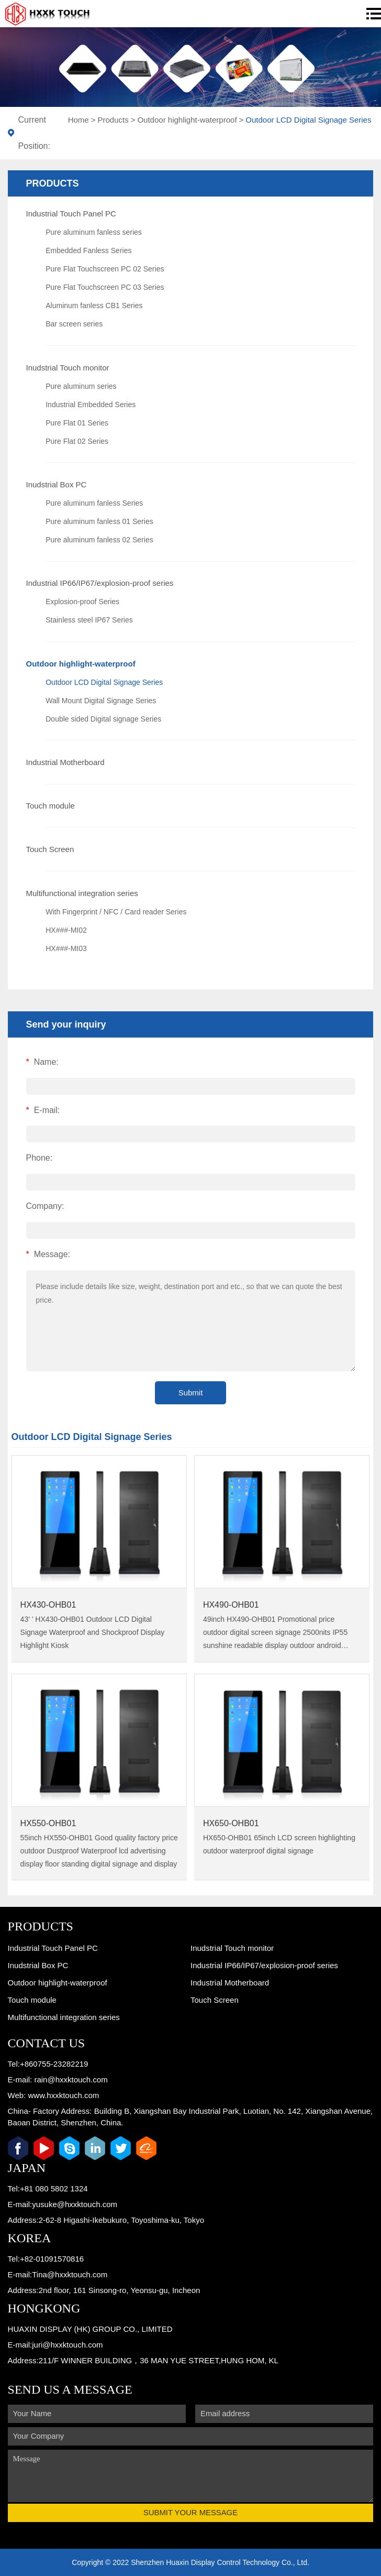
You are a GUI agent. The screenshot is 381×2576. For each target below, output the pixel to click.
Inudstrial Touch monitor (67, 367)
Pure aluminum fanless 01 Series (99, 521)
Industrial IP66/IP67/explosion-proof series (100, 582)
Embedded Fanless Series (88, 250)
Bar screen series (74, 324)
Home (78, 119)
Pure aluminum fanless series (94, 232)
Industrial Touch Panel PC (71, 213)
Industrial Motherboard (65, 762)
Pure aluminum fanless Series (94, 503)
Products (112, 119)
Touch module (50, 805)
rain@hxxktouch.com (70, 2079)
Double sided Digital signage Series (103, 719)
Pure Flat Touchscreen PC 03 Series (105, 287)
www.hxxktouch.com (63, 2095)
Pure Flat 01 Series (77, 423)
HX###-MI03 (66, 948)
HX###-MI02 (66, 930)
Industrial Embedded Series (91, 404)
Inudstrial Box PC (56, 484)
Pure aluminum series (81, 386)
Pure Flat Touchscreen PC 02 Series (105, 269)
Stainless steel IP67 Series (89, 620)
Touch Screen (50, 849)
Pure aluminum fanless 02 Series (99, 540)
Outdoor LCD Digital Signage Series (308, 119)
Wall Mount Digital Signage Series (101, 700)
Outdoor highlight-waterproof (187, 119)
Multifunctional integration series (82, 893)
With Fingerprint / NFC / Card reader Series (116, 912)
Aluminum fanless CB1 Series (94, 305)
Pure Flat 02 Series (77, 441)
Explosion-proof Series (82, 601)
